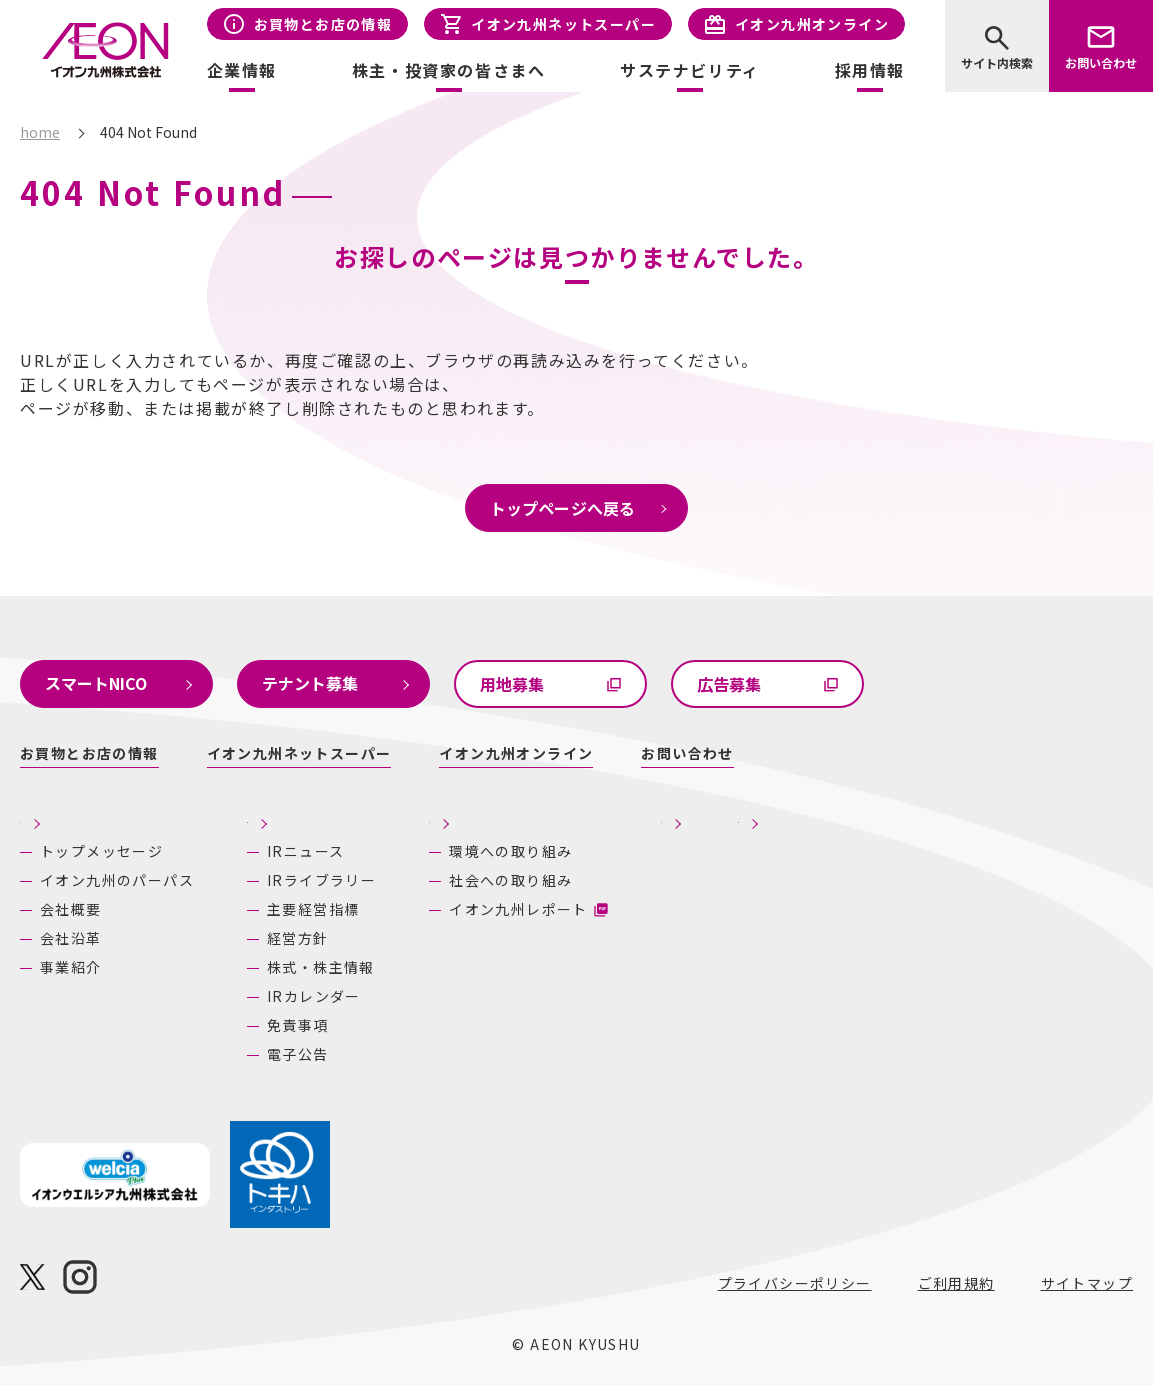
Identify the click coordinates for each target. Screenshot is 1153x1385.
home (40, 132)
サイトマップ (1087, 1283)
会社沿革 (71, 938)
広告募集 (729, 684)
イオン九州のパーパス (117, 880)
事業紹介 (71, 967)
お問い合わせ (1101, 62)
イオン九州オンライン (812, 24)
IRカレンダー (314, 996)
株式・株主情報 (321, 967)
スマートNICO (96, 683)
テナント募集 (310, 683)
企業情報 (55, 816)
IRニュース (305, 851)
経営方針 (298, 938)
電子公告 (298, 1054)
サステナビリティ (588, 816)
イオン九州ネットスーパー (563, 24)
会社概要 (71, 909)
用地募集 (512, 684)
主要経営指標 (313, 909)
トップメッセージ (101, 851)
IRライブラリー (321, 880)
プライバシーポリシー (795, 1283)
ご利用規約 (956, 1283)
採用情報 (870, 70)
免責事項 (298, 1025)
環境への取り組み (599, 851)
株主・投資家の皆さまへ (344, 816)
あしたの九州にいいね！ (994, 816)
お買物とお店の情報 (323, 24)
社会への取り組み (599, 880)
